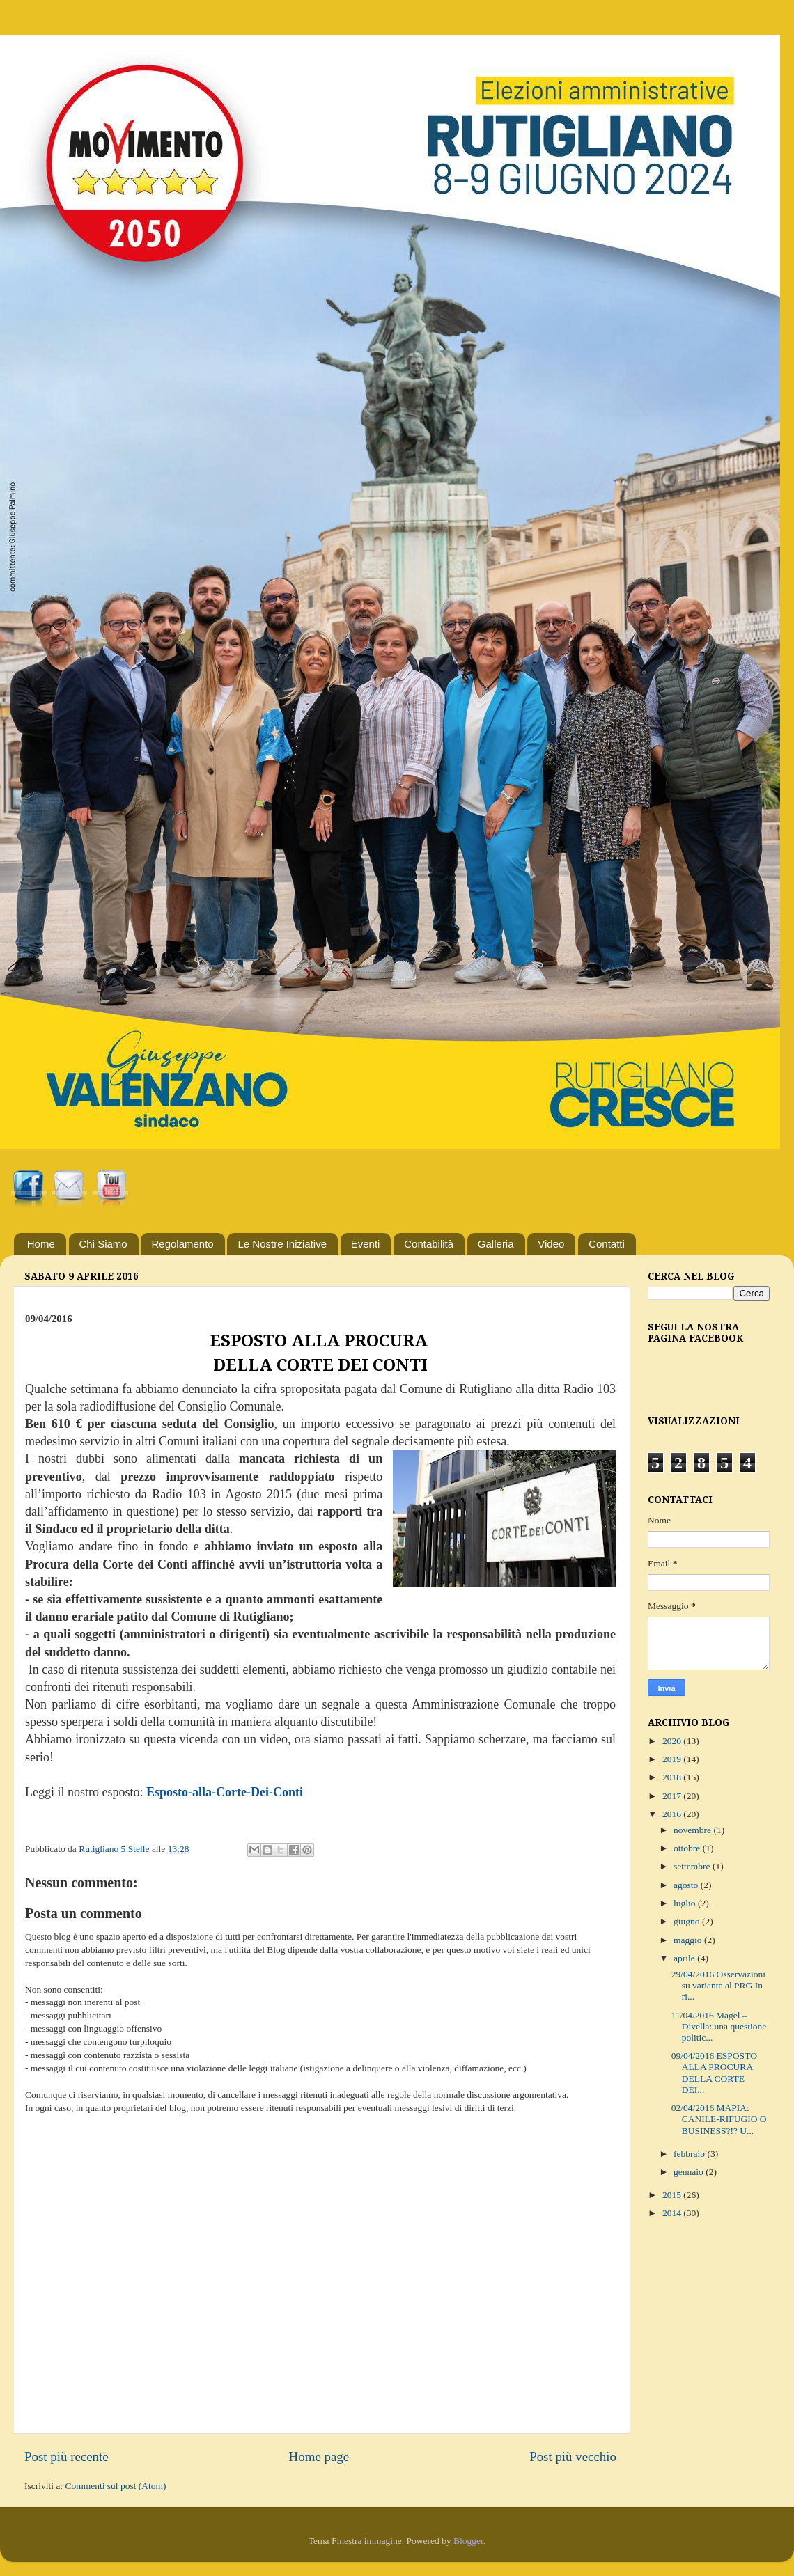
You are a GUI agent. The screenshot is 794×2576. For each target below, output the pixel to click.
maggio (689, 1940)
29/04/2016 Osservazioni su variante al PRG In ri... (718, 1985)
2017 (672, 1796)
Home (41, 1244)
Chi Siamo (103, 1244)
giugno (688, 1921)
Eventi (365, 1244)
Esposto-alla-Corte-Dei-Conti (224, 1792)
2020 (672, 1741)
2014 (672, 2213)
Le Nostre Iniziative (282, 1244)
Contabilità (428, 1244)
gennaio (690, 2172)
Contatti (607, 1244)
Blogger (468, 2541)
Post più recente (66, 2456)
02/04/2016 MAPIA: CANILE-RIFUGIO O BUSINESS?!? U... (719, 2119)
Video (551, 1244)
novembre (693, 1830)
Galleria (496, 1244)
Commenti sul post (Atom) (115, 2486)
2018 (672, 1777)
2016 (672, 1814)
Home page (319, 2456)
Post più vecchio (572, 2456)
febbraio (690, 2154)
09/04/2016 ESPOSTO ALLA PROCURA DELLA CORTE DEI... (714, 2072)
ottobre (688, 1848)
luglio (686, 1903)
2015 (672, 2195)
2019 (672, 1759)
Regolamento (182, 1244)
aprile (685, 1958)
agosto (687, 1885)
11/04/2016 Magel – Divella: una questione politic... (718, 2026)
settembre (693, 1866)
